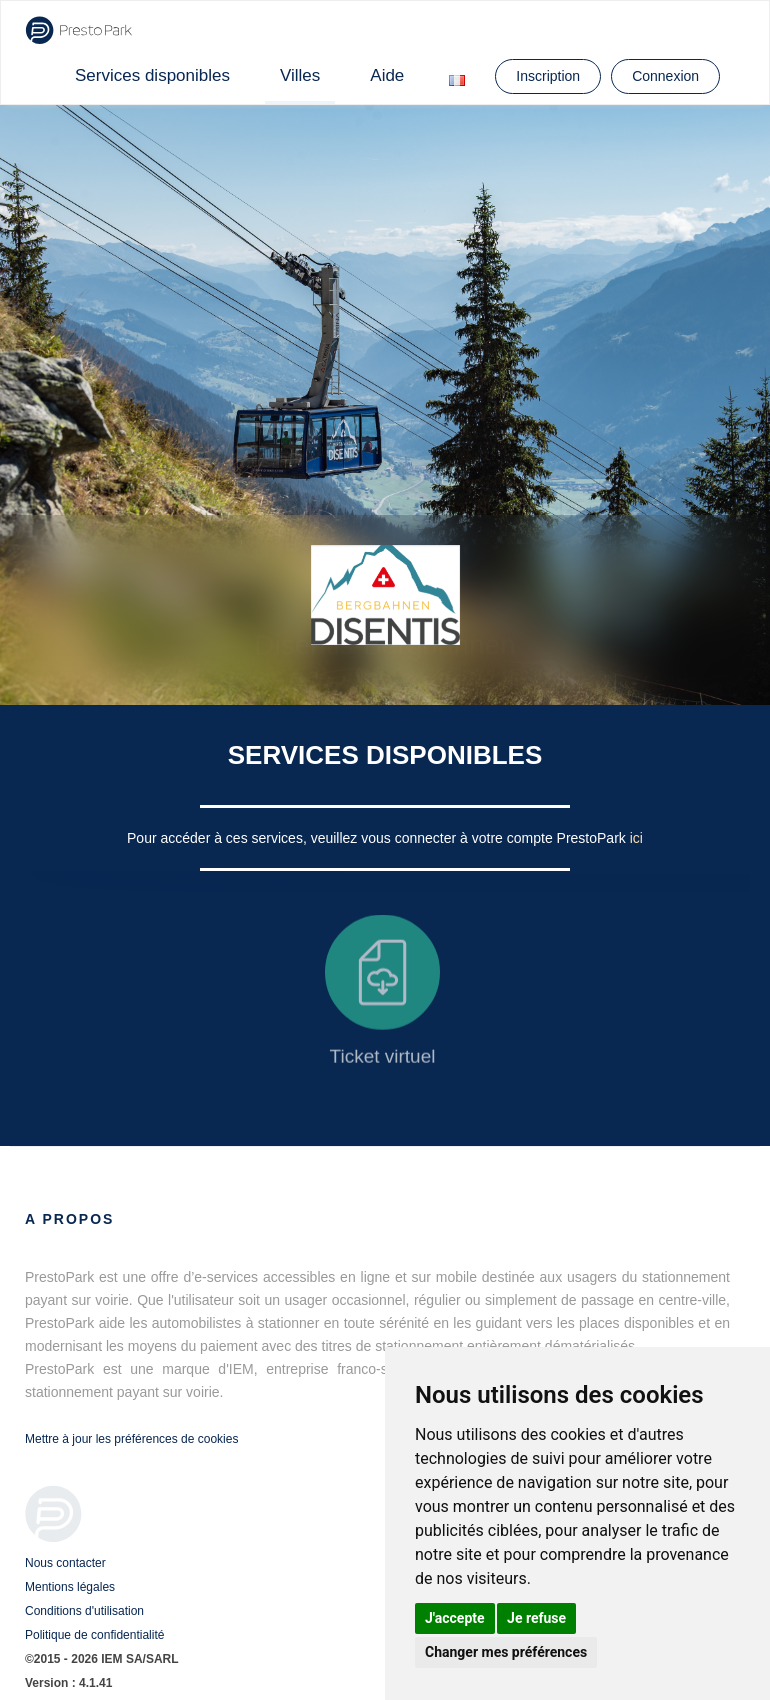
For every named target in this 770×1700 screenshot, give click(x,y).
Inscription (548, 76)
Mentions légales (70, 1587)
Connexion (665, 76)
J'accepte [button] (455, 1618)
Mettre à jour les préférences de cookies (131, 1439)
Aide (387, 75)
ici (636, 838)
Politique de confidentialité (94, 1635)
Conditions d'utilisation (84, 1611)
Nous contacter (65, 1563)
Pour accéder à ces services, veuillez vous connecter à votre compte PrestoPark (378, 838)
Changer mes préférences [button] (506, 1652)
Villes (300, 75)
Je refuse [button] (536, 1618)
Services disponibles (152, 75)
